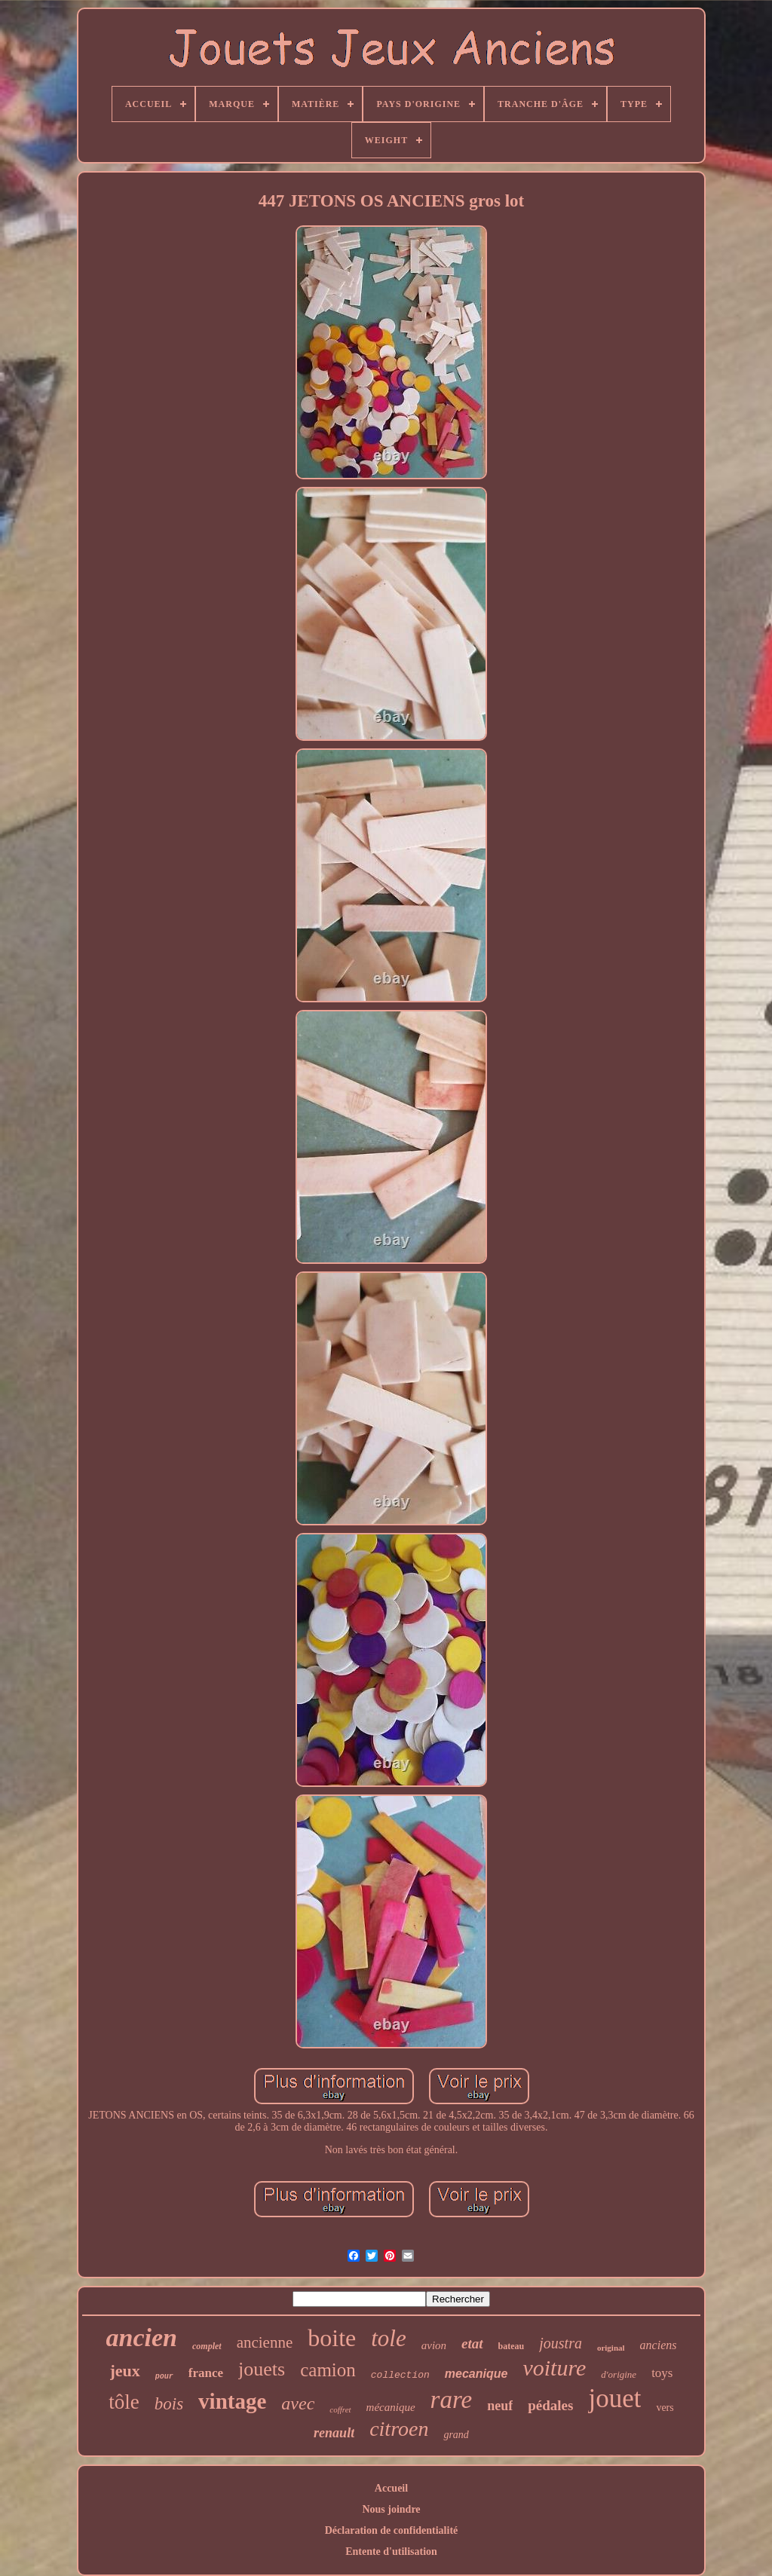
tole (388, 2338)
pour (164, 2377)
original (611, 2347)
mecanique (476, 2373)
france (205, 2373)
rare (451, 2399)
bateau (511, 2346)
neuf (500, 2405)
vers (664, 2407)
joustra (560, 2343)
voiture (554, 2367)
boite (332, 2337)
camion (328, 2370)
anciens (658, 2345)
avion (433, 2345)
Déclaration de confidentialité (391, 2530)
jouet (614, 2398)
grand (455, 2434)
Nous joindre (391, 2509)
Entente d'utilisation (391, 2551)
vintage (232, 2401)
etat (472, 2343)
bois (169, 2403)
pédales (550, 2405)
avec (297, 2403)
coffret (340, 2409)
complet (207, 2346)
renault (334, 2432)
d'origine (618, 2374)
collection (400, 2375)
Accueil (391, 2488)
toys (661, 2373)
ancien (141, 2337)
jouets (261, 2369)
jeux (125, 2370)
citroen (398, 2428)
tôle (124, 2402)
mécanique (390, 2407)
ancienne (265, 2342)
